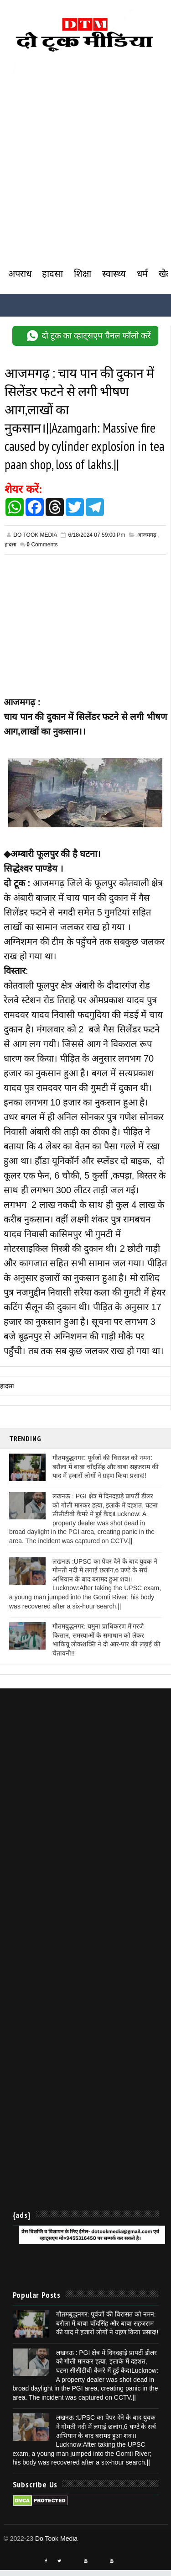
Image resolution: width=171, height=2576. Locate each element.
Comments (41, 550)
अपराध (19, 274)
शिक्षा (82, 274)
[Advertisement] (85, 177)
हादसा (52, 274)
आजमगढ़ (146, 540)
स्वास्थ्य (114, 274)
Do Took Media (56, 2544)
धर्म (142, 274)
